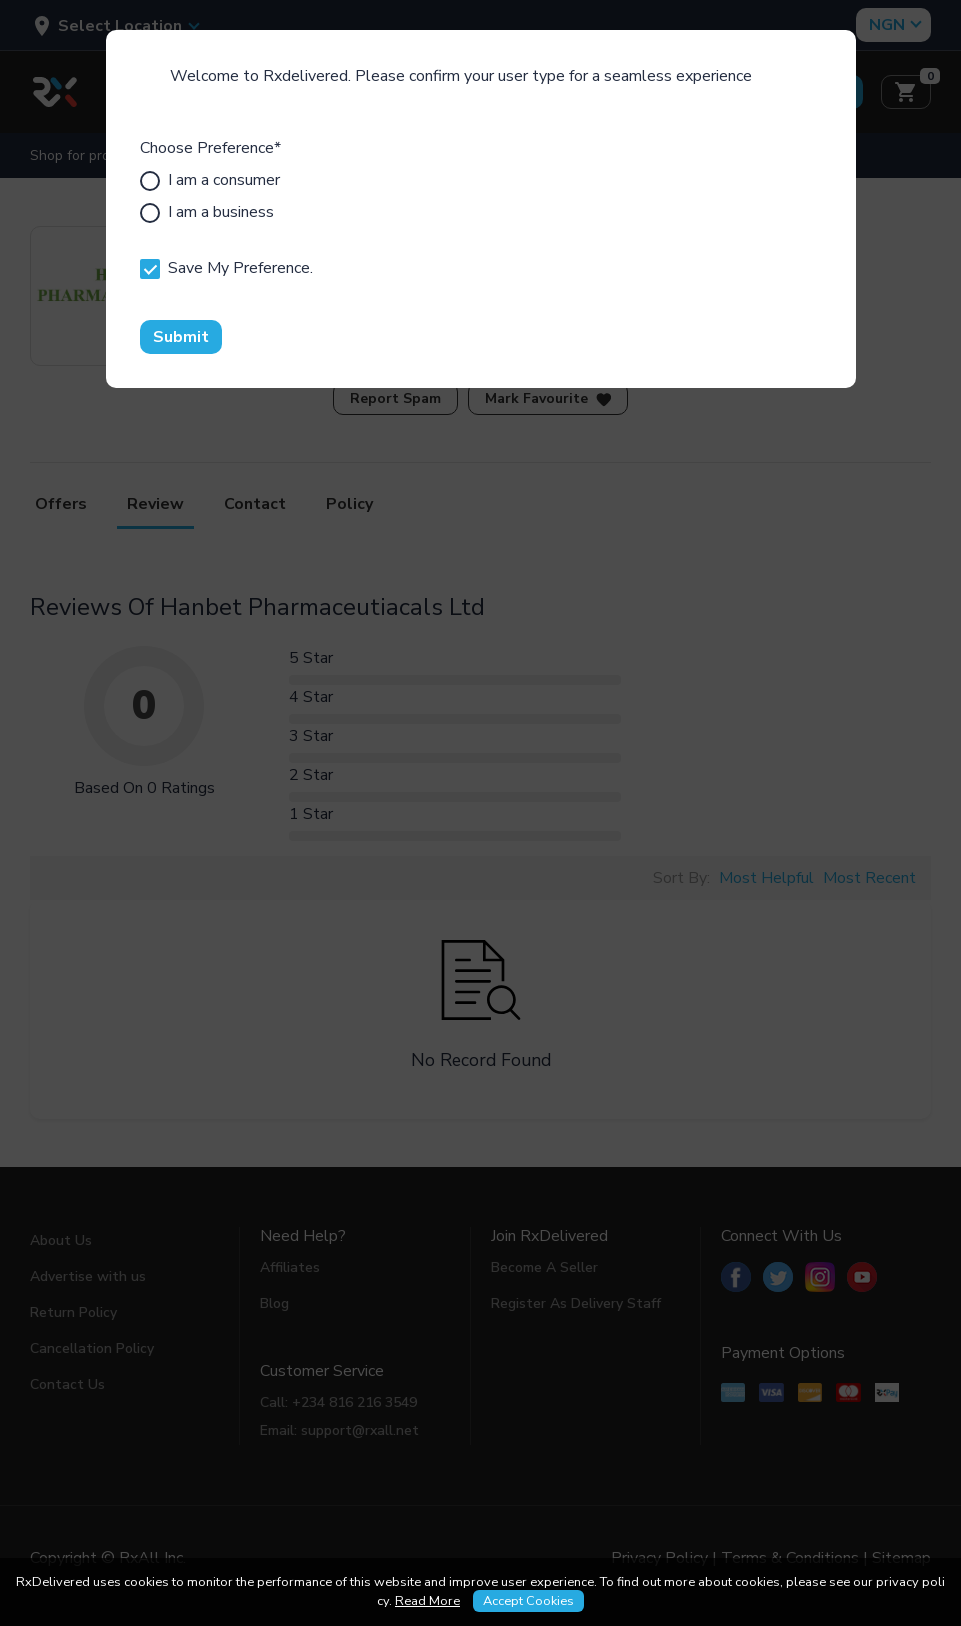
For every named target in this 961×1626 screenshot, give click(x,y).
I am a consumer (210, 180)
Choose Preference (210, 148)
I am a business (207, 212)
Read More (427, 1601)
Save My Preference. (226, 268)
